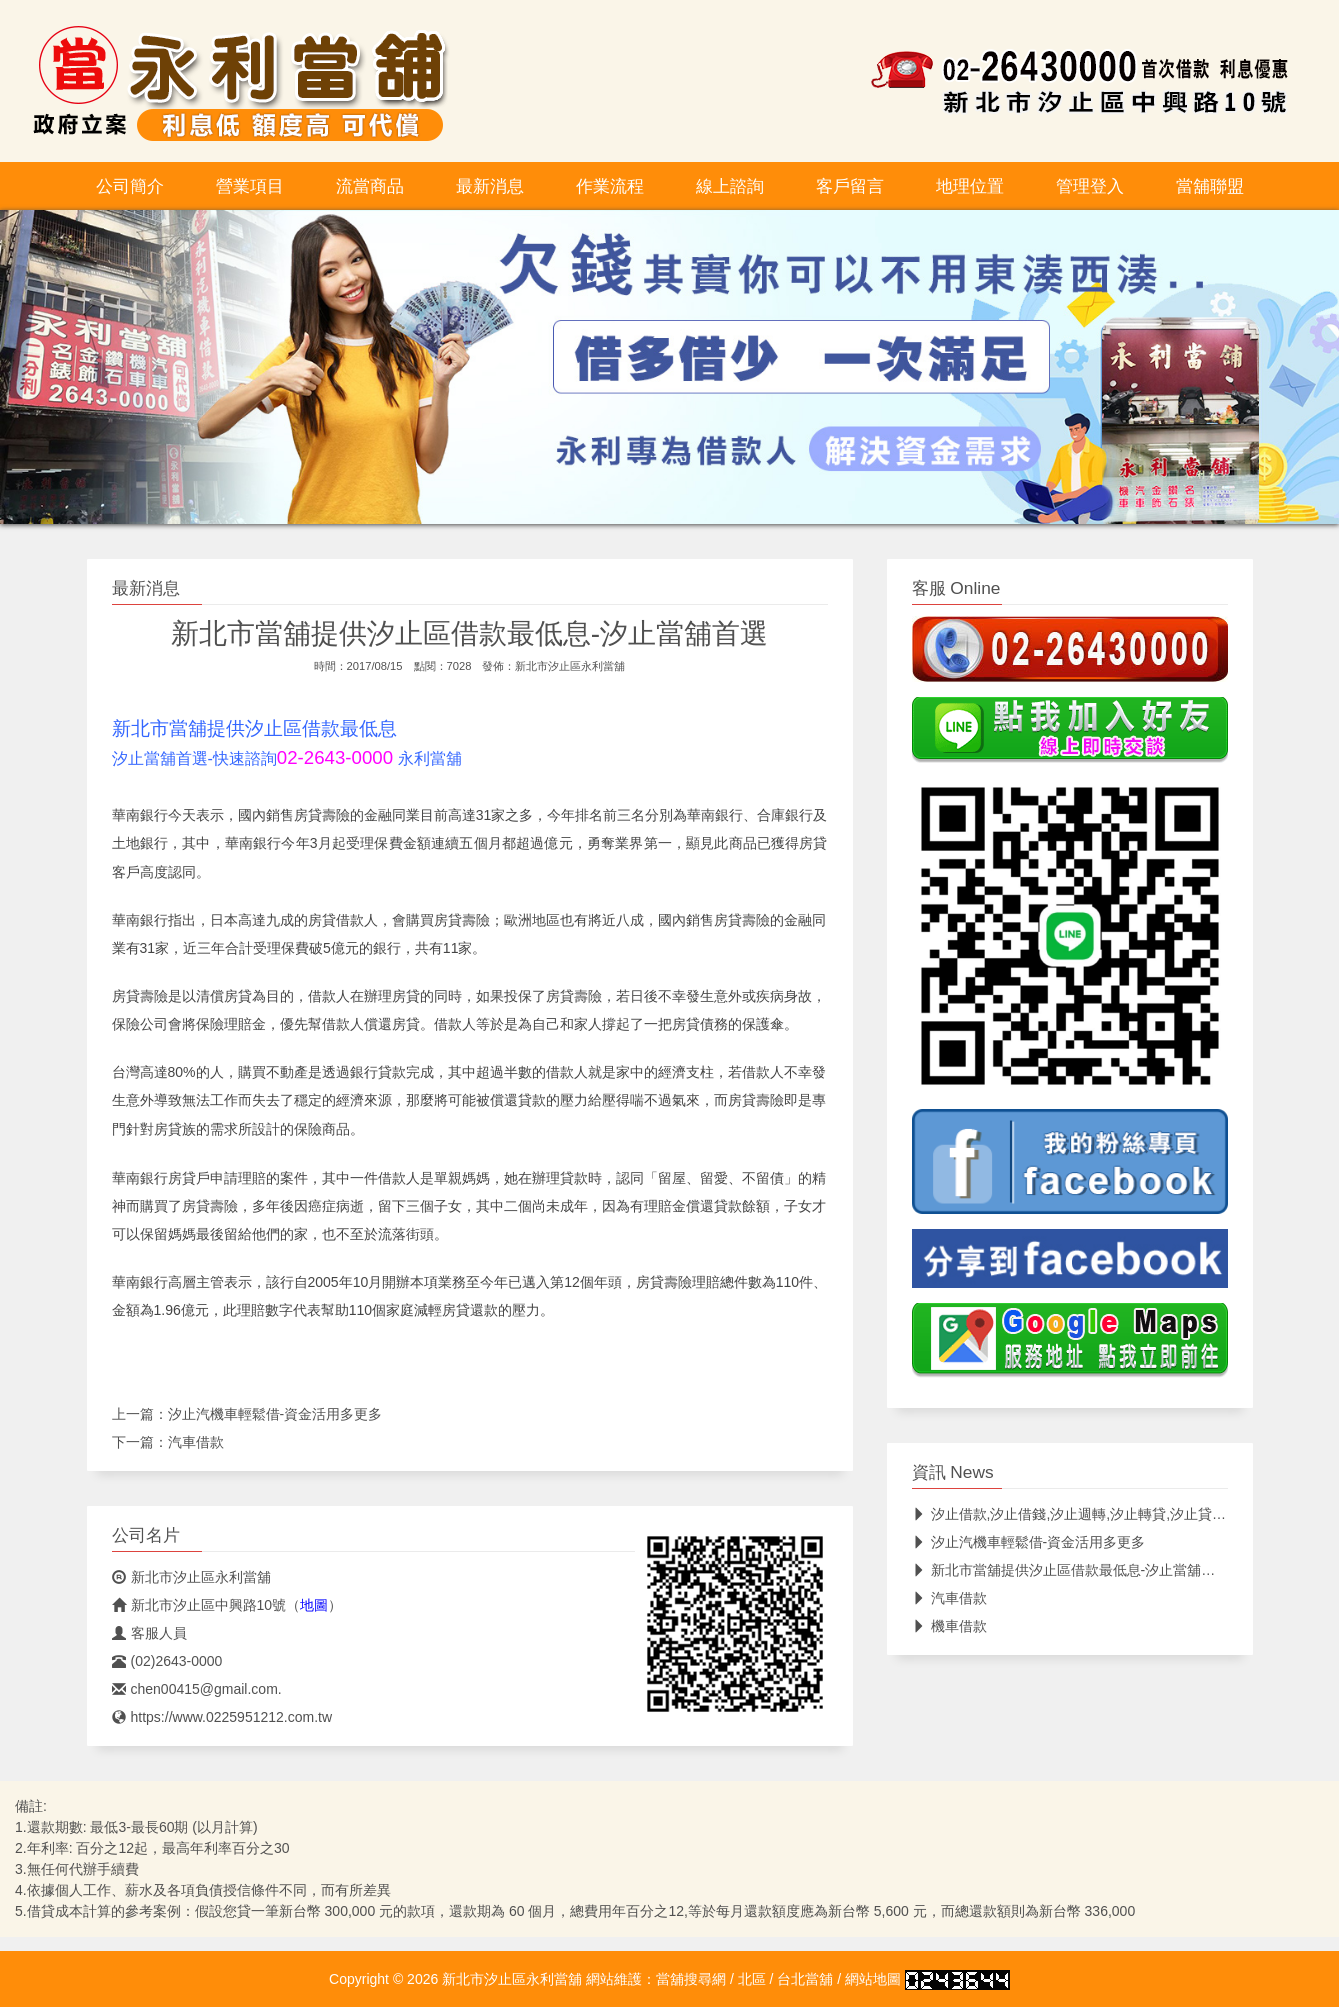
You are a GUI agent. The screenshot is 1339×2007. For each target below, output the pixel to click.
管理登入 (1090, 186)
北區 (752, 1979)
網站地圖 (873, 1979)
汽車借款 (196, 1442)
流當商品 (370, 186)
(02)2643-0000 (167, 1661)
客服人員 (149, 1633)
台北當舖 (805, 1979)
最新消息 (490, 186)
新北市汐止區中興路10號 (199, 1605)
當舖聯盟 (1210, 186)
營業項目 (250, 186)
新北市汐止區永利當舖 (570, 666)
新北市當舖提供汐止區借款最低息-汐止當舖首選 (1071, 1570)
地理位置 (970, 186)
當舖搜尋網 (691, 1979)
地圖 (314, 1605)
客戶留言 (850, 186)
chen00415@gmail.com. (197, 1689)
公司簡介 (130, 186)
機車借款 (949, 1626)
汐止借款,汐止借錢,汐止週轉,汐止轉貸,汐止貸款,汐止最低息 (1106, 1514)
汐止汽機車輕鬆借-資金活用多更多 (275, 1414)
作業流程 (610, 186)
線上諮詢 (730, 186)
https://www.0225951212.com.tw (222, 1717)
